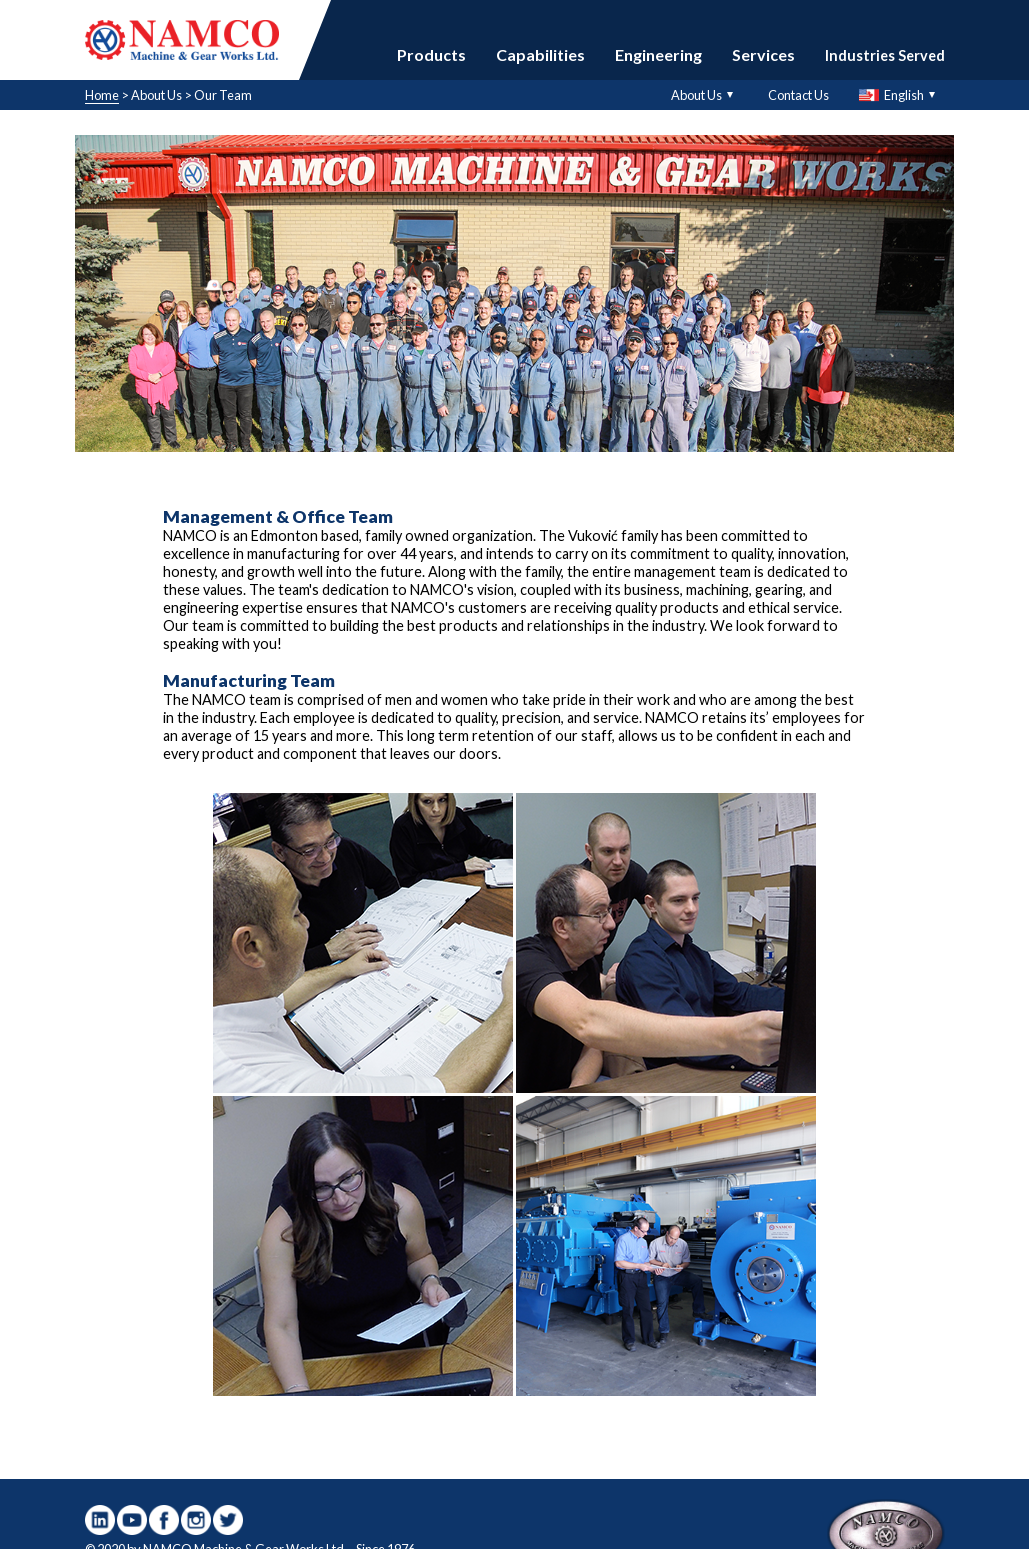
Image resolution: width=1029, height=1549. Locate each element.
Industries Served (885, 55)
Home (102, 95)
